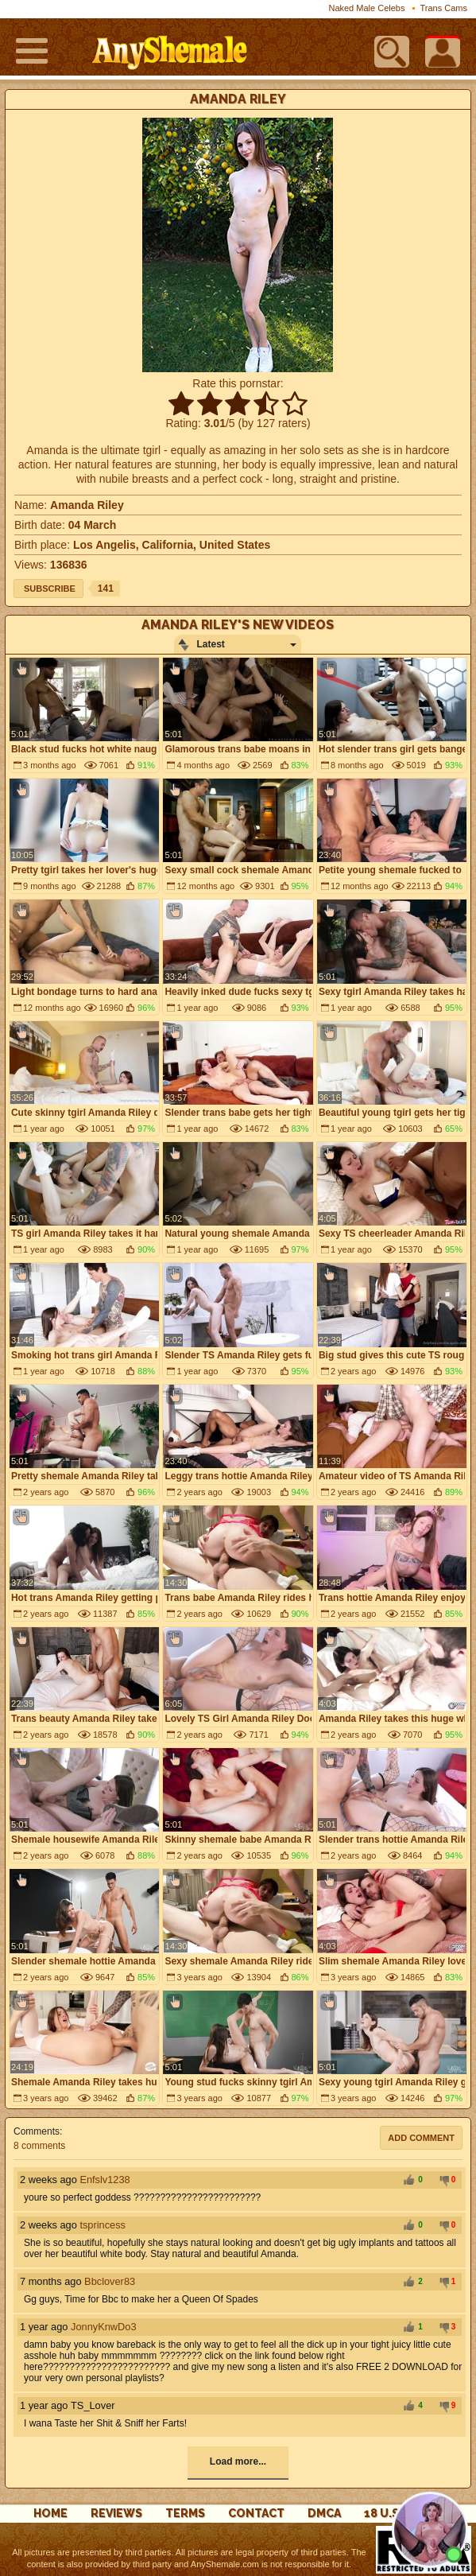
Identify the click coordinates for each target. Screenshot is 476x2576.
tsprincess (102, 2225)
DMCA (324, 2513)
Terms (185, 2513)
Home (50, 2513)
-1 (442, 2181)
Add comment (421, 2138)
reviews (116, 2513)
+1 (408, 2181)
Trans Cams (444, 8)
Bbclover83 (109, 2281)
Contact (256, 2513)
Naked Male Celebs (366, 8)
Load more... (238, 2461)
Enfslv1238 (104, 2180)
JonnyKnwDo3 (104, 2327)
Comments (37, 2131)
